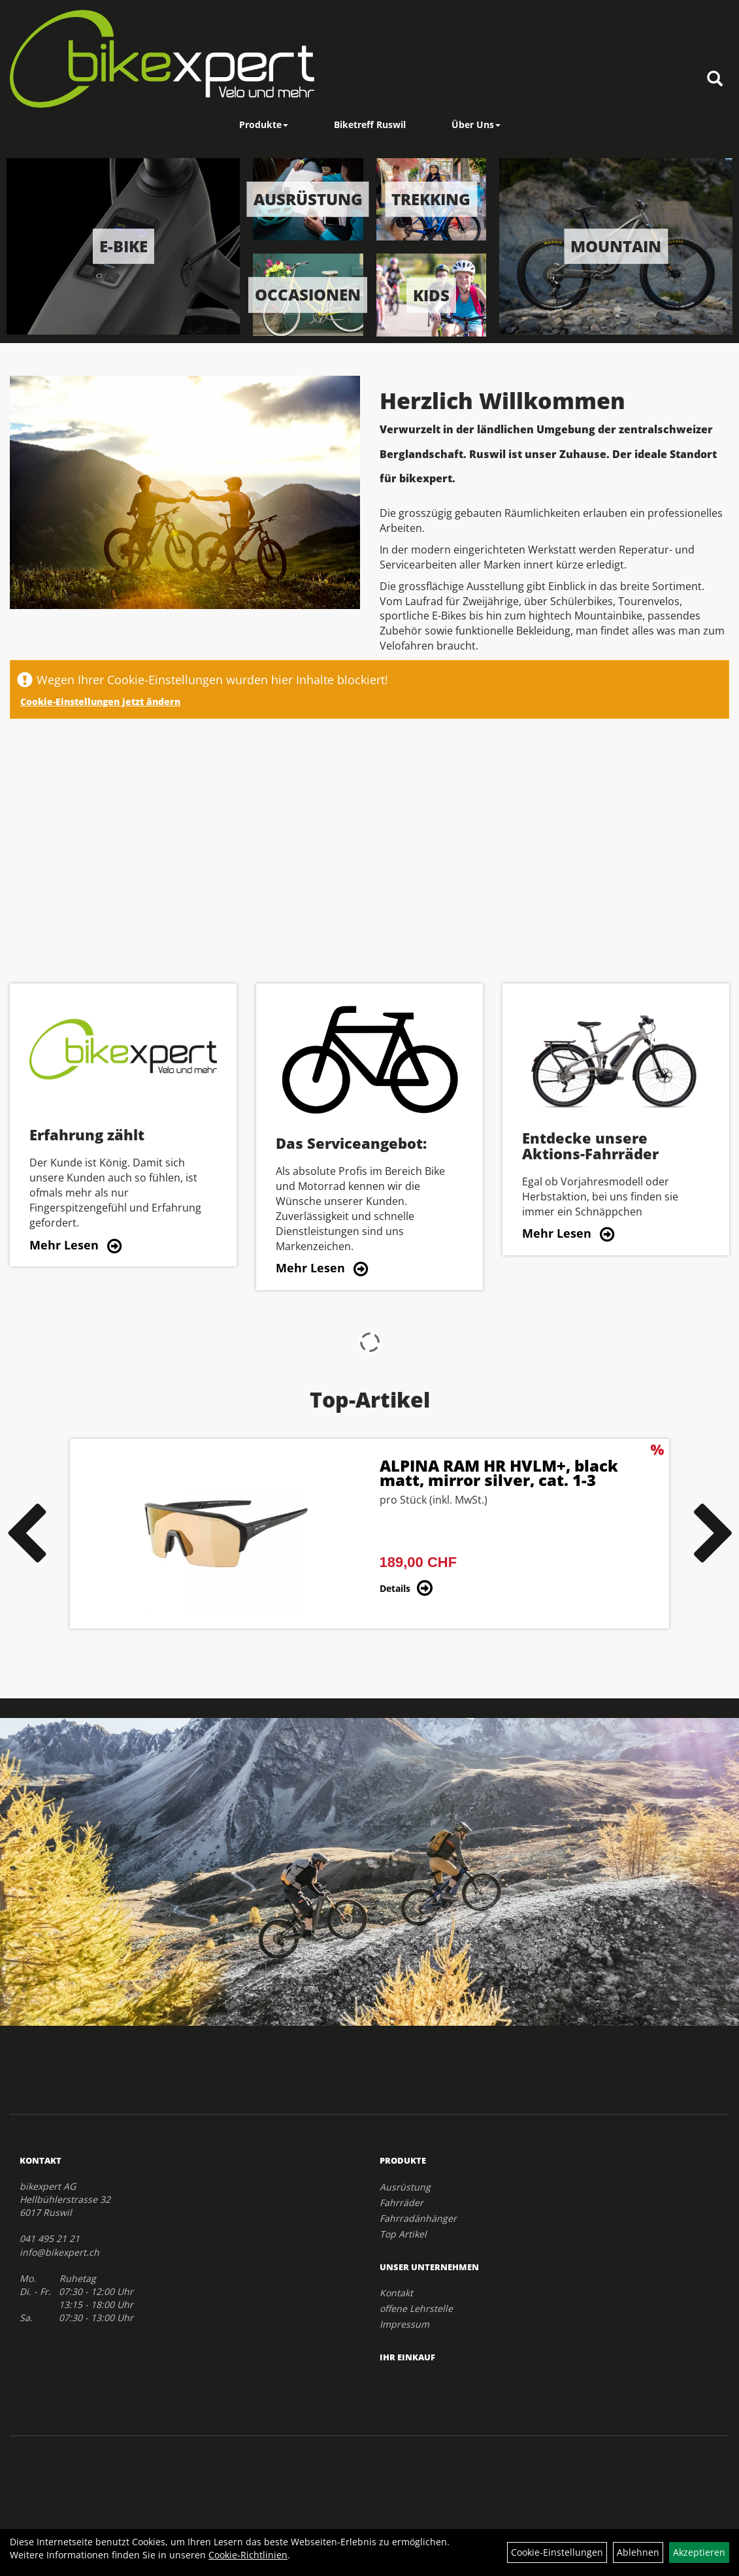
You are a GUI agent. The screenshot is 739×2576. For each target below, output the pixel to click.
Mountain (615, 246)
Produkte (263, 124)
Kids (431, 294)
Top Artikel (403, 2234)
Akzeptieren (699, 2552)
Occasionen (308, 294)
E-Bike (123, 246)
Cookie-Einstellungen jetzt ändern (100, 701)
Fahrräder (401, 2202)
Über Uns (476, 124)
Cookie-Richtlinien (247, 2555)
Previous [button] (25, 1533)
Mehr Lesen (64, 1245)
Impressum (404, 2324)
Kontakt (396, 2293)
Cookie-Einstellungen (557, 2552)
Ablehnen (638, 2552)
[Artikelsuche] (715, 79)
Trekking (430, 199)
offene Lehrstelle (416, 2308)
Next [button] (713, 1533)
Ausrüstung (308, 199)
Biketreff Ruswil (370, 124)
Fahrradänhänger (418, 2218)
